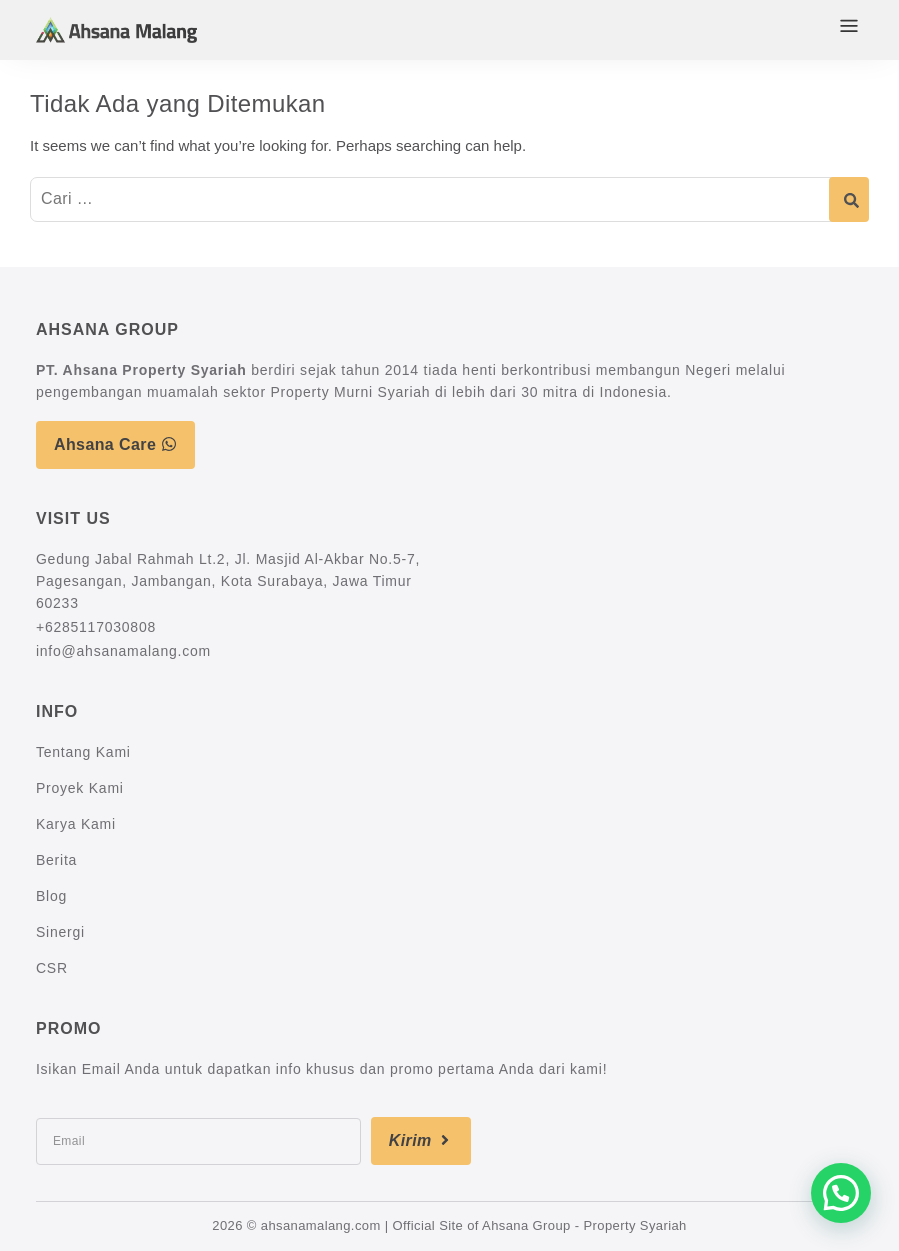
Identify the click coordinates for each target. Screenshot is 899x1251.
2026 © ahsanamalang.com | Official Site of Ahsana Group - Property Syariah (449, 1225)
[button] (841, 1193)
